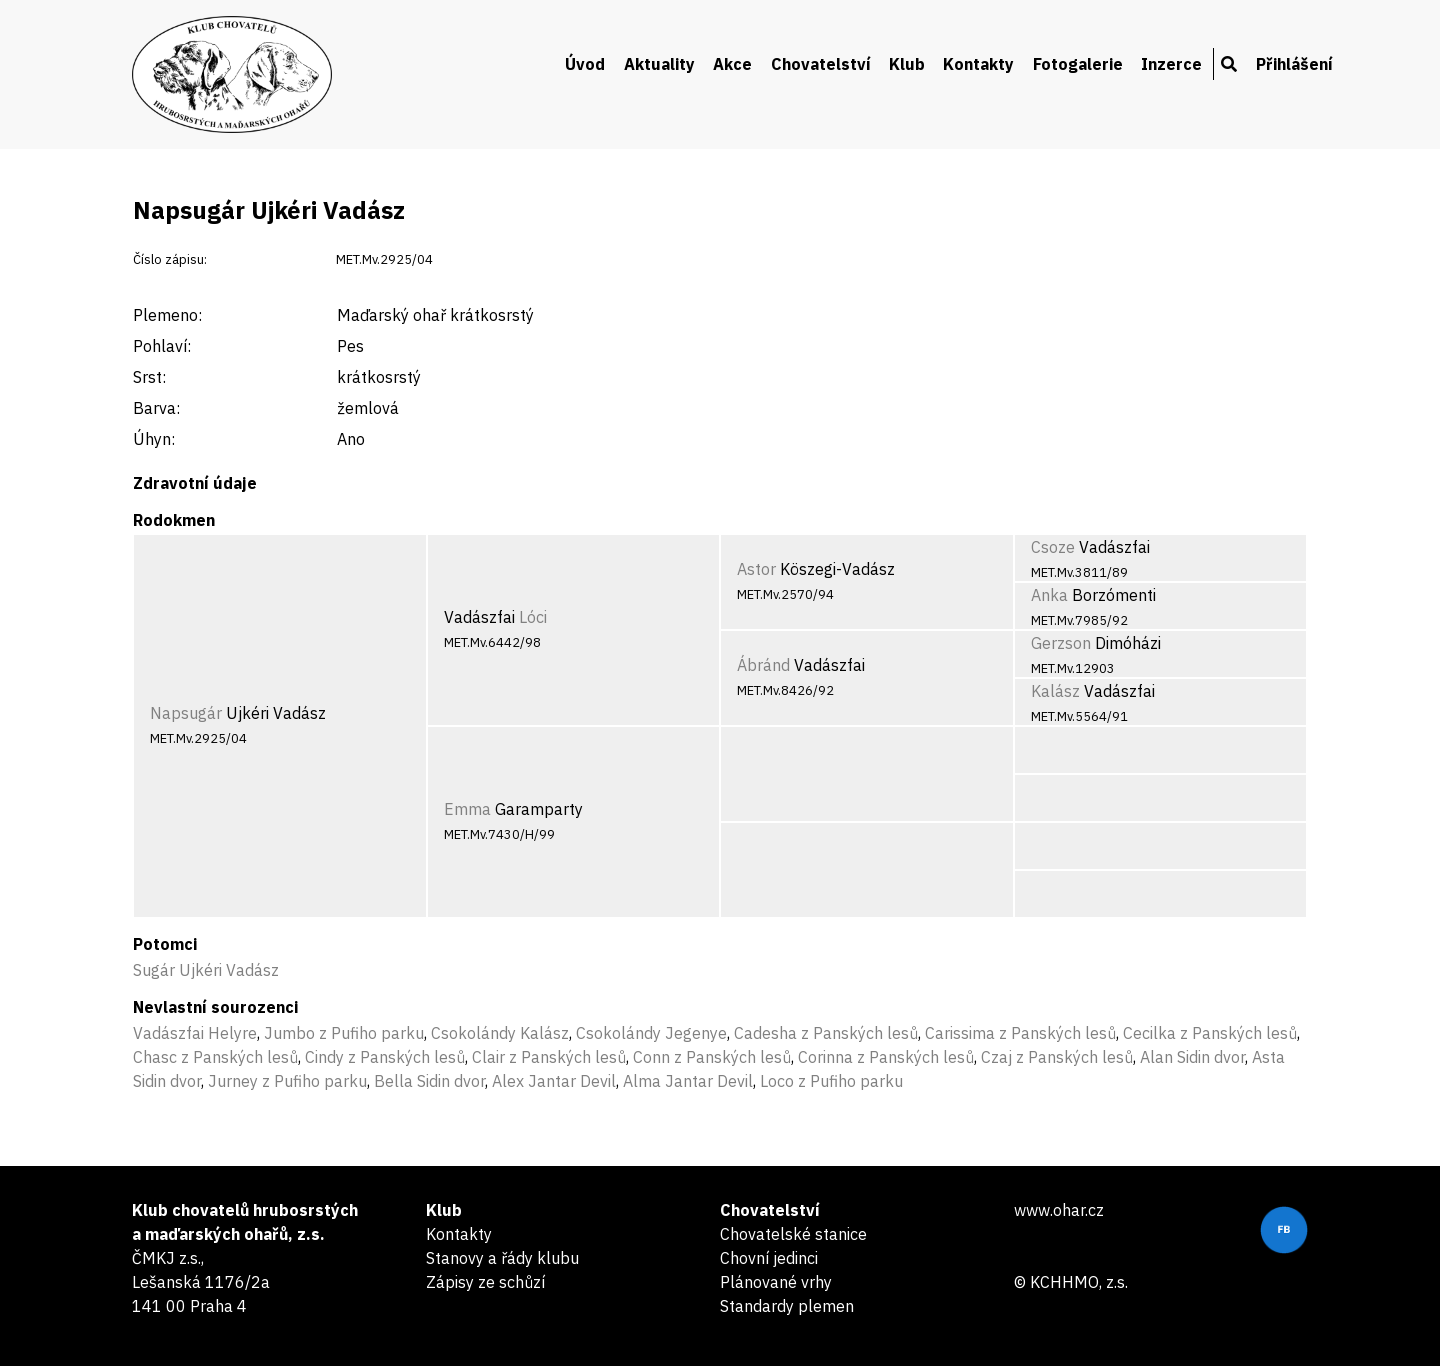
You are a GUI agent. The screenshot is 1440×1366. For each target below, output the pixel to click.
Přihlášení (1294, 64)
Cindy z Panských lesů (385, 1057)
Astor (756, 569)
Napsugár (186, 713)
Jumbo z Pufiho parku (344, 1033)
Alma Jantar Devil (688, 1081)
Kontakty (978, 64)
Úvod (585, 64)
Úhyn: (154, 439)
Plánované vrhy (776, 1282)
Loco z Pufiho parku (831, 1081)
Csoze (1053, 547)
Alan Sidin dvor (1192, 1057)
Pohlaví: (162, 346)
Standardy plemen (787, 1306)
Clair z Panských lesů (549, 1057)
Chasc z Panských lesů (215, 1057)
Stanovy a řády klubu (502, 1258)
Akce (732, 64)
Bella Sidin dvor (429, 1081)
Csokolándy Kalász (500, 1033)
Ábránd (763, 665)
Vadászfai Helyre (195, 1033)
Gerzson (1061, 643)
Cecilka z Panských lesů (1210, 1033)
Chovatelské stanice (793, 1234)
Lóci (533, 617)
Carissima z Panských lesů (1020, 1033)
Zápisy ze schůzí (485, 1282)
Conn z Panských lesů (712, 1057)
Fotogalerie (1078, 64)
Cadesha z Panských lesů (826, 1033)
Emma (467, 809)
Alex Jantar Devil (554, 1081)
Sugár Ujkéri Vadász (206, 970)
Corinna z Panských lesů (886, 1057)
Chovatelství (821, 64)
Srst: (149, 377)
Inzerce (1171, 64)
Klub (907, 64)
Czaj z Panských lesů (1057, 1057)
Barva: (156, 408)
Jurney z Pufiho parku (287, 1081)
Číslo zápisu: (170, 259)
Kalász (1055, 691)
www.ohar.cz (1059, 1210)
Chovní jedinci (769, 1258)
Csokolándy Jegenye (651, 1033)
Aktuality (659, 64)
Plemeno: (167, 315)
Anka (1049, 595)
